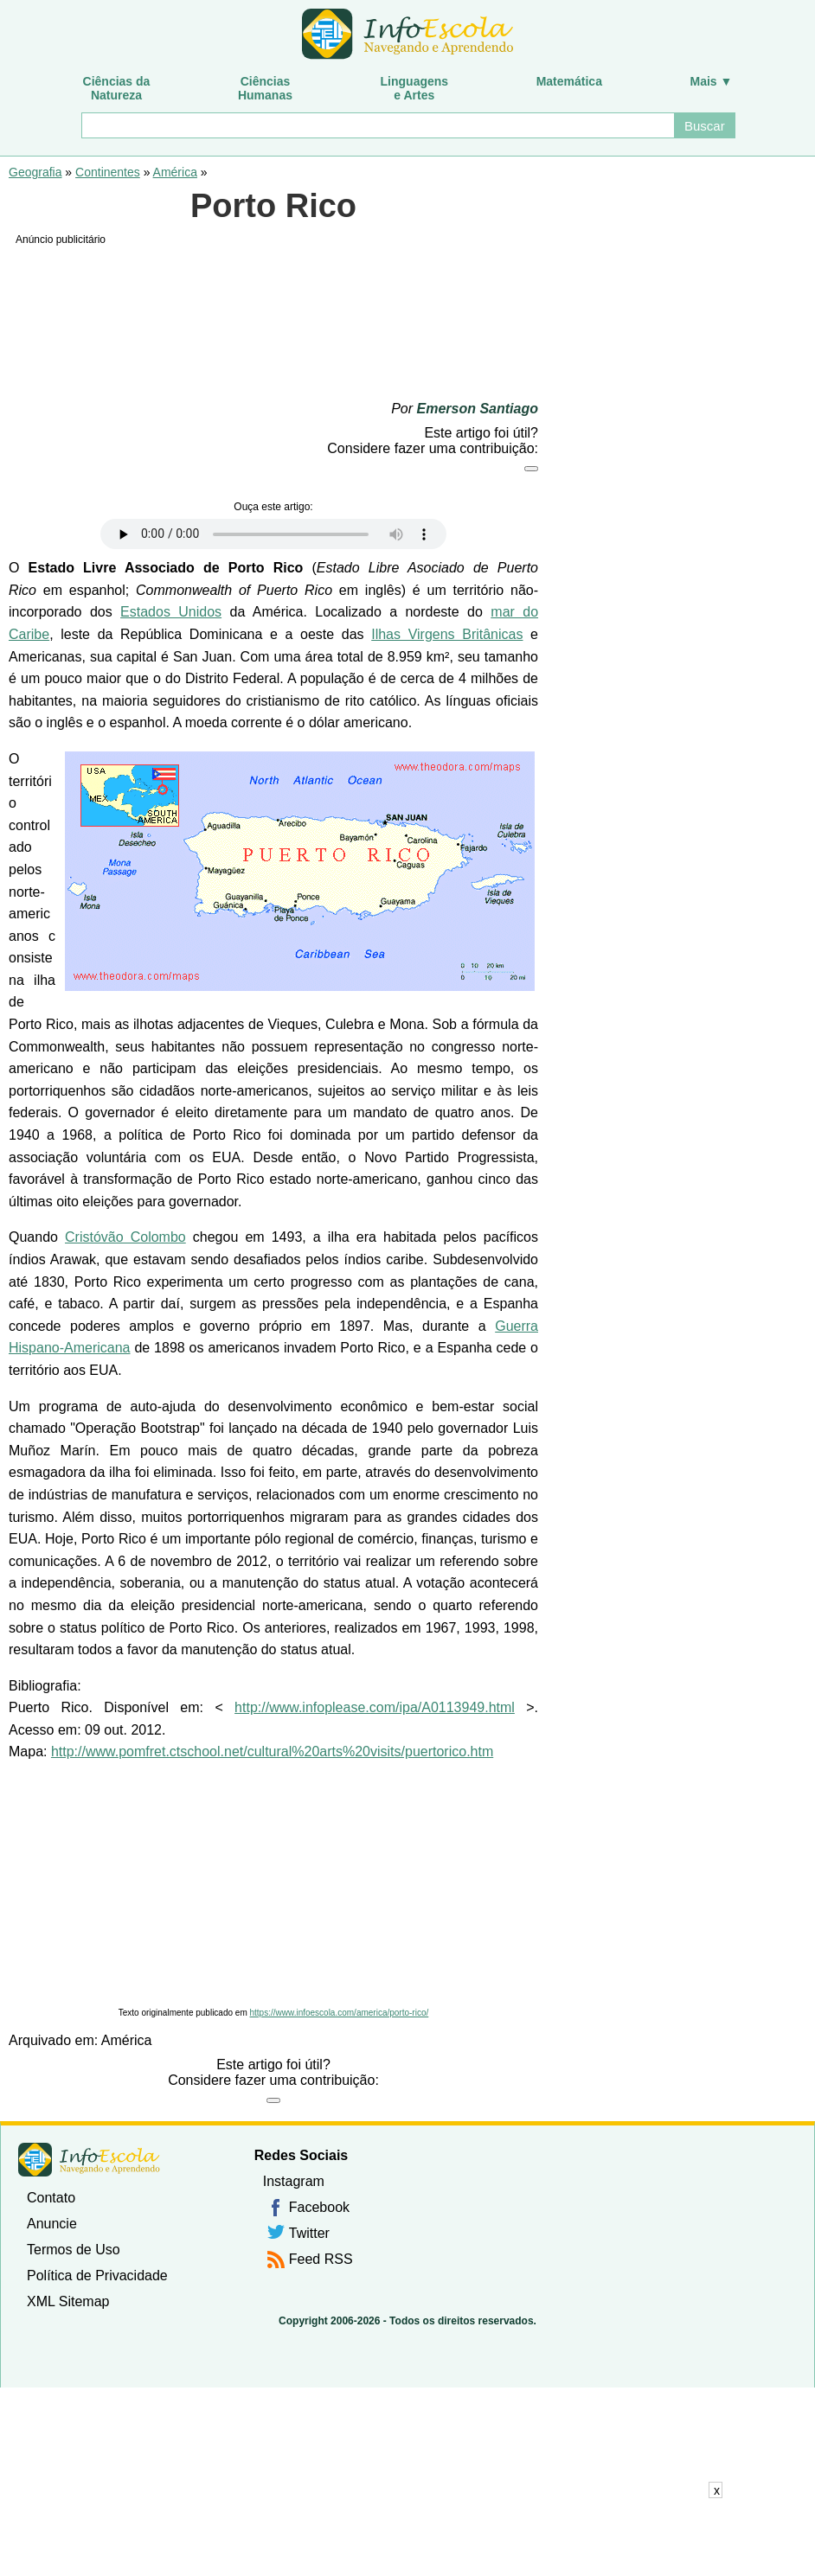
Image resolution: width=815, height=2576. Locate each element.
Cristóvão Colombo (125, 1237)
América (175, 172)
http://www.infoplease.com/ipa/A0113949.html (374, 1707)
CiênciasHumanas (265, 88)
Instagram (293, 2181)
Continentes (107, 172)
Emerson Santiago (477, 408)
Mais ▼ (711, 81)
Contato (51, 2197)
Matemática (569, 81)
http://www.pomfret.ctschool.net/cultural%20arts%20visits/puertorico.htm (272, 1751)
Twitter (309, 2233)
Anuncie (52, 2223)
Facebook (319, 2207)
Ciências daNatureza (117, 88)
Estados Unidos (170, 611)
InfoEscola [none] (89, 2159)
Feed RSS (321, 2259)
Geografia (35, 172)
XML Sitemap (68, 2301)
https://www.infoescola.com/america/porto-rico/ (339, 2012)
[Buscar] (377, 125)
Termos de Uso (73, 2249)
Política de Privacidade (97, 2275)
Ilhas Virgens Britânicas (447, 634)
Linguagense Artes (415, 88)
